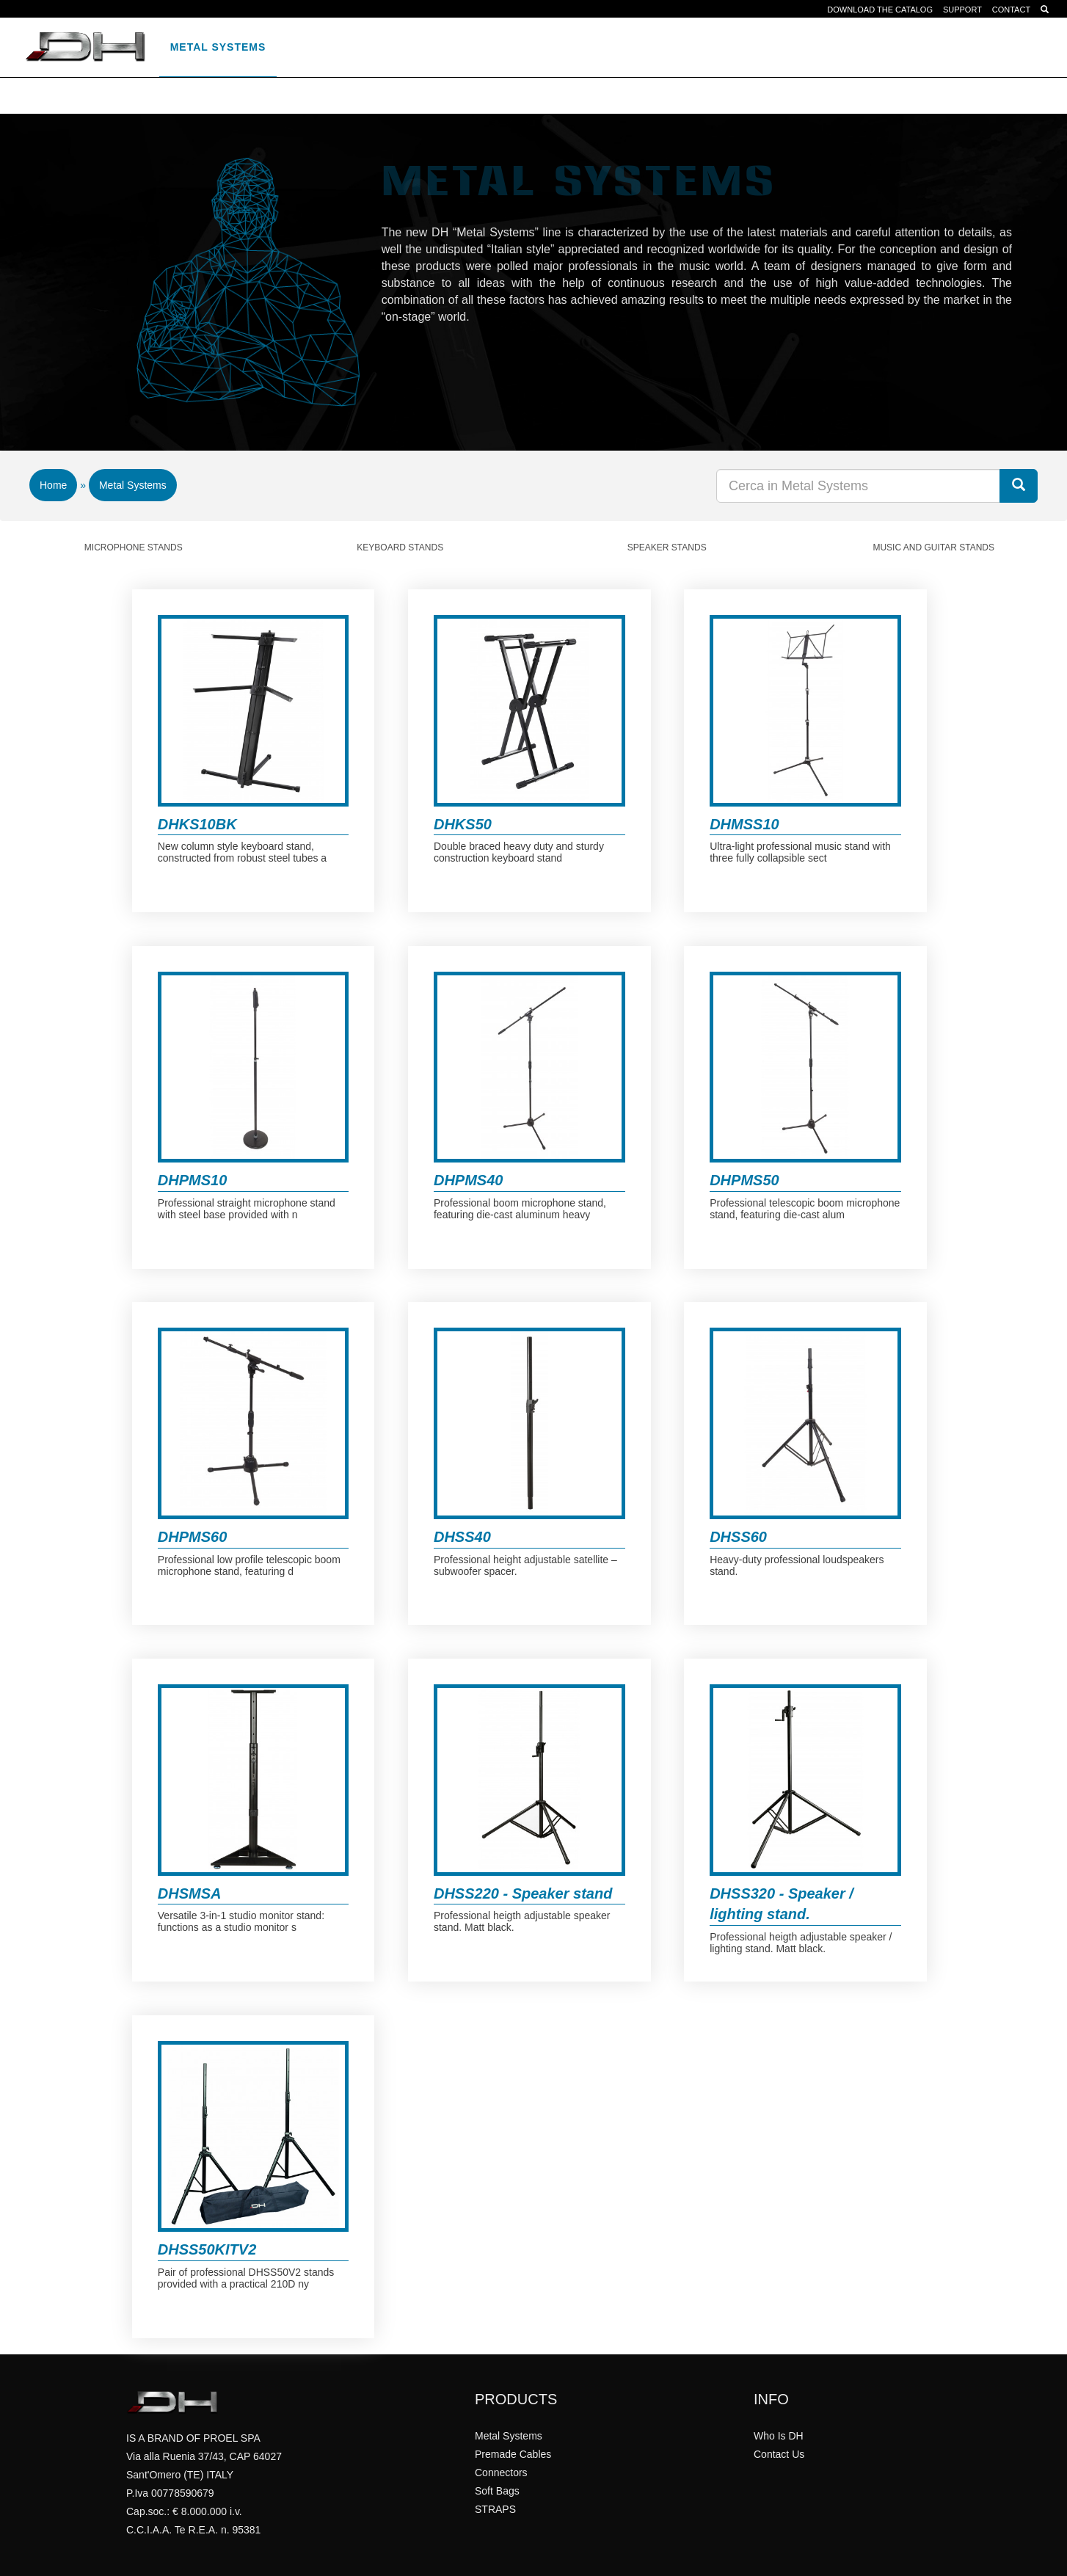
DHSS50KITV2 (207, 2249)
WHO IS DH (702, 47)
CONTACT (1011, 9)
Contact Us (779, 2454)
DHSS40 (462, 1537)
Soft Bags (549, 47)
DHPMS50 (744, 1180)
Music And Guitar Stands (933, 547)
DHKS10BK (197, 824)
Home (53, 485)
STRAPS (626, 47)
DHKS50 (463, 824)
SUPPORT (962, 9)
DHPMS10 (192, 1180)
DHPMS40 (468, 1180)
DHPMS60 (192, 1537)
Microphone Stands (133, 547)
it (753, 47)
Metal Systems (218, 47)
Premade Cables (340, 47)
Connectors (455, 47)
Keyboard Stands (400, 547)
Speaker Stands (667, 547)
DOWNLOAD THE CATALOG (880, 9)
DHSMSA (190, 1893)
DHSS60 (738, 1537)
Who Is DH (779, 2436)
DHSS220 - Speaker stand (523, 1893)
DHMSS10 (744, 824)
